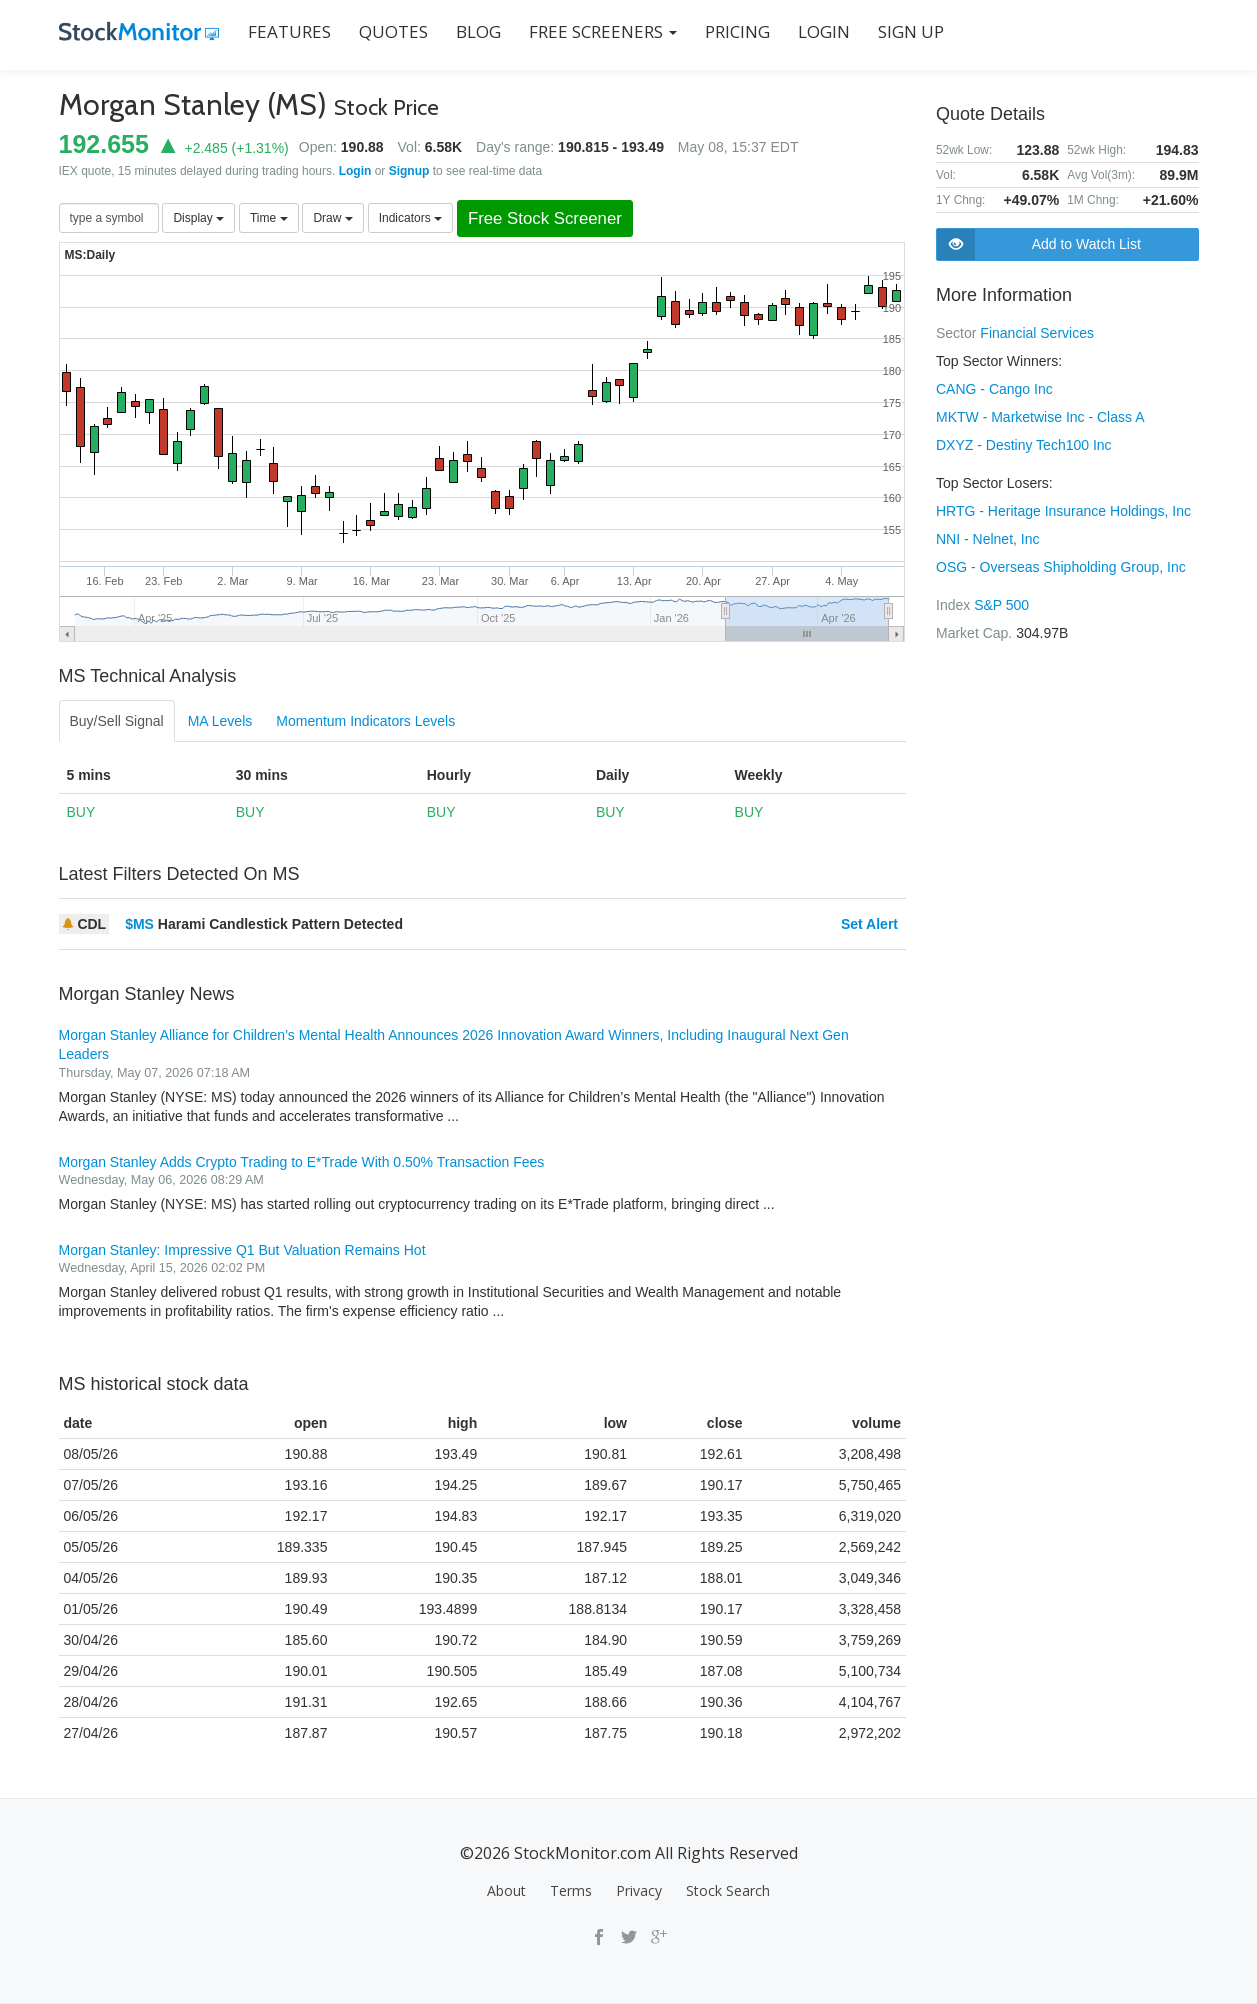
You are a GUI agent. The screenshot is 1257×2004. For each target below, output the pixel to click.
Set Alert (869, 924)
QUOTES (393, 31)
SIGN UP (911, 31)
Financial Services (1037, 333)
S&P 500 (1001, 605)
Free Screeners (603, 31)
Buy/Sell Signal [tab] (117, 721)
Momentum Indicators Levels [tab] (365, 721)
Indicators (410, 218)
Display (198, 218)
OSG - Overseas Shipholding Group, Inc (1061, 567)
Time (269, 218)
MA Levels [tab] (220, 721)
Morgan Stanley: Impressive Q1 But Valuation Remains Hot (242, 1250)
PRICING (737, 31)
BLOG (478, 31)
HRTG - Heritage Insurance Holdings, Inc (1063, 511)
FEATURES (289, 31)
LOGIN (824, 31)
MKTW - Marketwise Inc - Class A (1040, 417)
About (506, 1890)
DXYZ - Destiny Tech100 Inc (1024, 445)
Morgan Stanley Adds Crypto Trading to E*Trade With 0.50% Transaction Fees (302, 1162)
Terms (571, 1890)
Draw (332, 218)
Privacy (639, 1890)
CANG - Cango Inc (994, 389)
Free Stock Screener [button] (545, 218)
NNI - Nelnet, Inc (987, 539)
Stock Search (728, 1890)
